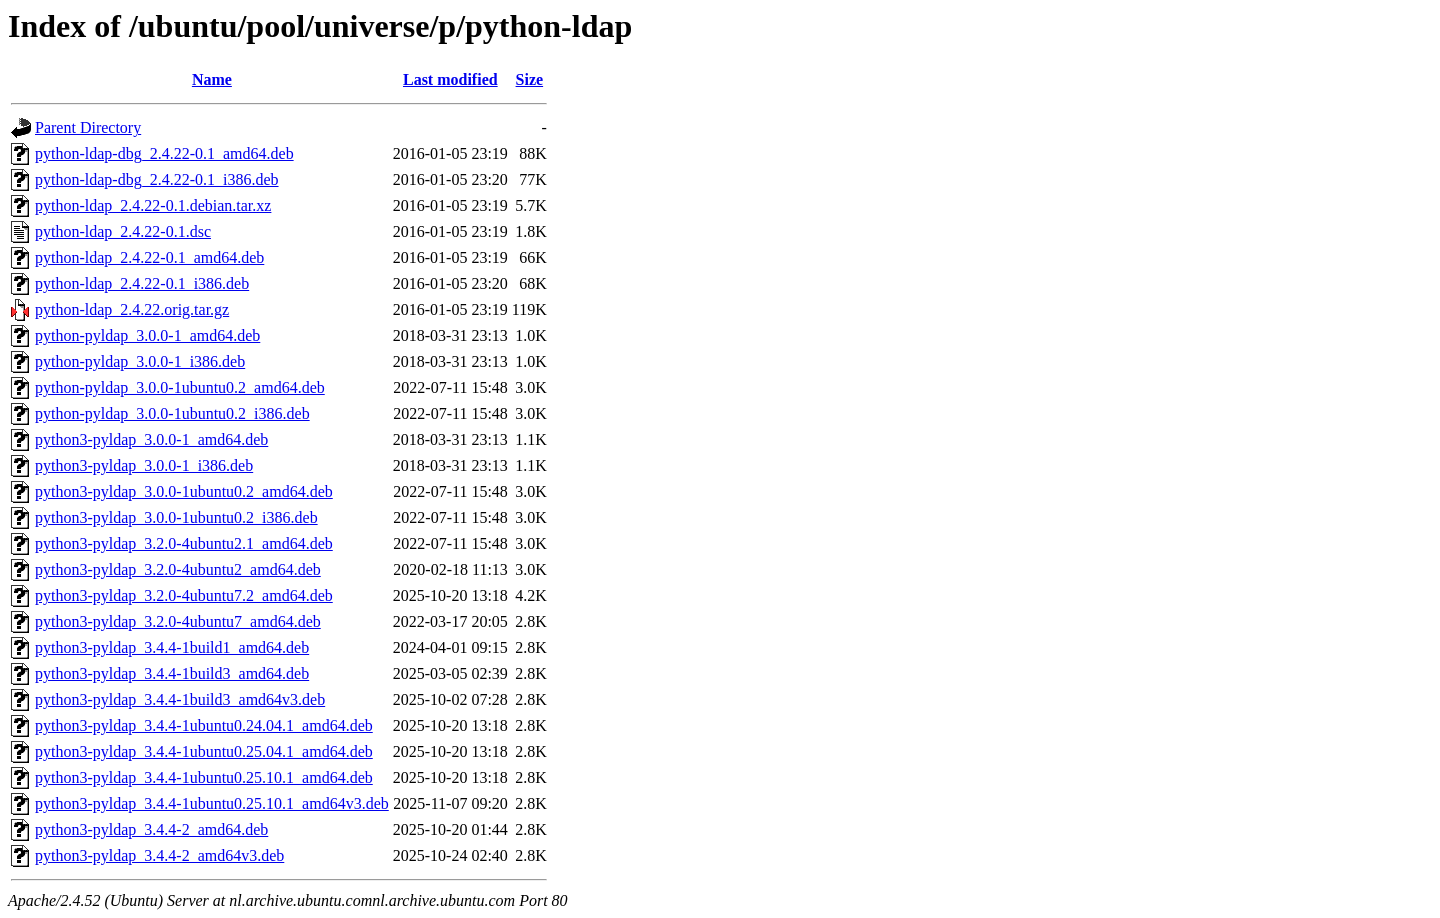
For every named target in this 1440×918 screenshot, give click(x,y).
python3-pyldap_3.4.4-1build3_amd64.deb (172, 673)
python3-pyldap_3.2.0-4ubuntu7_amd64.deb (178, 621)
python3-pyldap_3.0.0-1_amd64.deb (151, 439)
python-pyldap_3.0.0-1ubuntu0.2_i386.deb (172, 413)
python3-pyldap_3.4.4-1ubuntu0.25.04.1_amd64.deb (204, 751)
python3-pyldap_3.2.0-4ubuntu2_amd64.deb (178, 569)
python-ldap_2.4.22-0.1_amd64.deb (149, 257)
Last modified (450, 79)
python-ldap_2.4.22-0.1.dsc (123, 231)
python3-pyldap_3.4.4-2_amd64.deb (151, 829)
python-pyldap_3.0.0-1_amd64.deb (147, 335)
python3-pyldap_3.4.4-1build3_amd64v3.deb (180, 699)
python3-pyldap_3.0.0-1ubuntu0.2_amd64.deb (184, 491)
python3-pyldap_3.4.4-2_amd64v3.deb (159, 855)
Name (212, 79)
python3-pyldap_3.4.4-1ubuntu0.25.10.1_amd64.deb (204, 777)
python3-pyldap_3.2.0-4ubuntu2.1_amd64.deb (184, 543)
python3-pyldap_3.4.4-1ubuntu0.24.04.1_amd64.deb (204, 725)
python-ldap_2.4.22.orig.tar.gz (132, 309)
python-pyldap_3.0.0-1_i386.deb (140, 361)
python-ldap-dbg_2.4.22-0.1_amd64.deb (164, 153)
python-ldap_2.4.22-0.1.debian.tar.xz (153, 205)
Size (530, 79)
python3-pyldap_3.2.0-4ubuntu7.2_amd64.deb (184, 595)
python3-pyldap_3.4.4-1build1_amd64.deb (172, 647)
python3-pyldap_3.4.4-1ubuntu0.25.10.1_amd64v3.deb (212, 803)
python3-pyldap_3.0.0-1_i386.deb (144, 465)
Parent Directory (88, 127)
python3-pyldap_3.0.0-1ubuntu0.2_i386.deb (176, 517)
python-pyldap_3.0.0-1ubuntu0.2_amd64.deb (180, 387)
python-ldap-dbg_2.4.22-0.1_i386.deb (157, 179)
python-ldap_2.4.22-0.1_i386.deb (142, 283)
